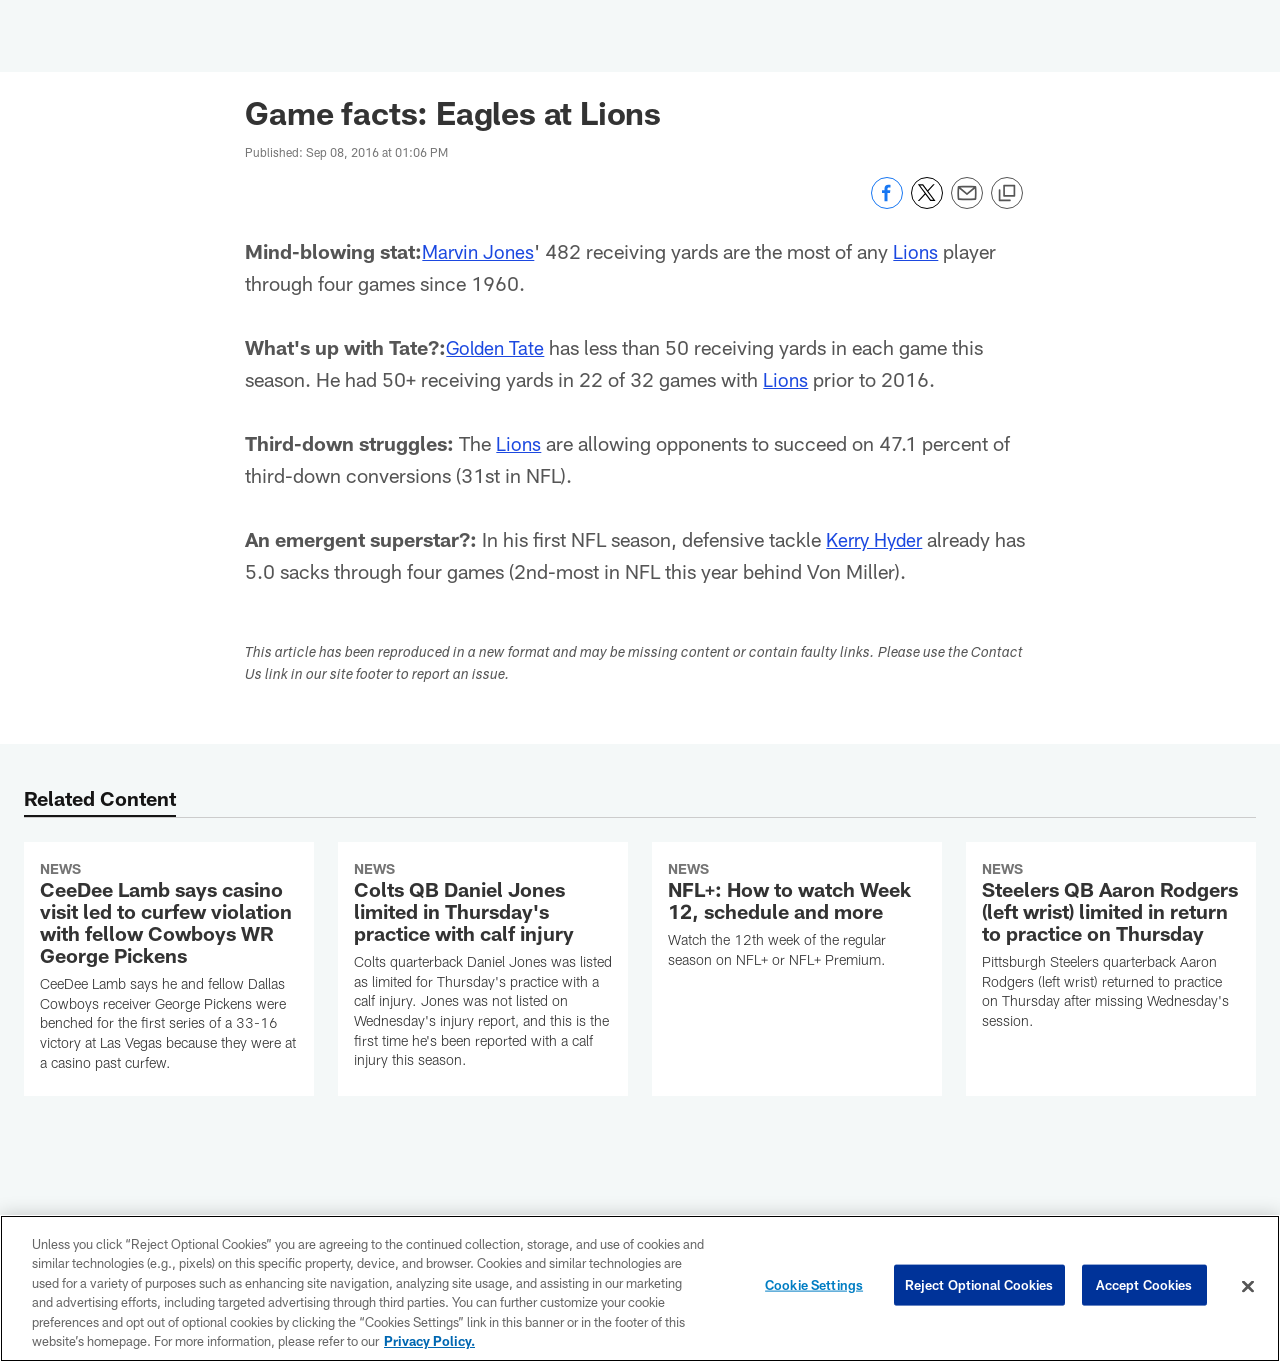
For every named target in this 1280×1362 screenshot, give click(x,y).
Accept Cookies (1144, 1286)
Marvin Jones (481, 251)
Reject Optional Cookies (979, 1286)
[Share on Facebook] (887, 203)
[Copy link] (1007, 194)
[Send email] (967, 203)
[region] (640, 1288)
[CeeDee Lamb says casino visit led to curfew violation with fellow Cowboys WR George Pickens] (169, 969)
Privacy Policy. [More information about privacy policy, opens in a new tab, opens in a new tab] (429, 1341)
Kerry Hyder (878, 539)
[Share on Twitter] (927, 203)
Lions (922, 251)
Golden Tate (497, 347)
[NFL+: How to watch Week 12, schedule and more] (797, 918)
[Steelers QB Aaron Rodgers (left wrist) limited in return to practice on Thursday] (1111, 948)
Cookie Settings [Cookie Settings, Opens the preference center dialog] (814, 1286)
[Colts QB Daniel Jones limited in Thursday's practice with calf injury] (483, 968)
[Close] (1248, 1287)
